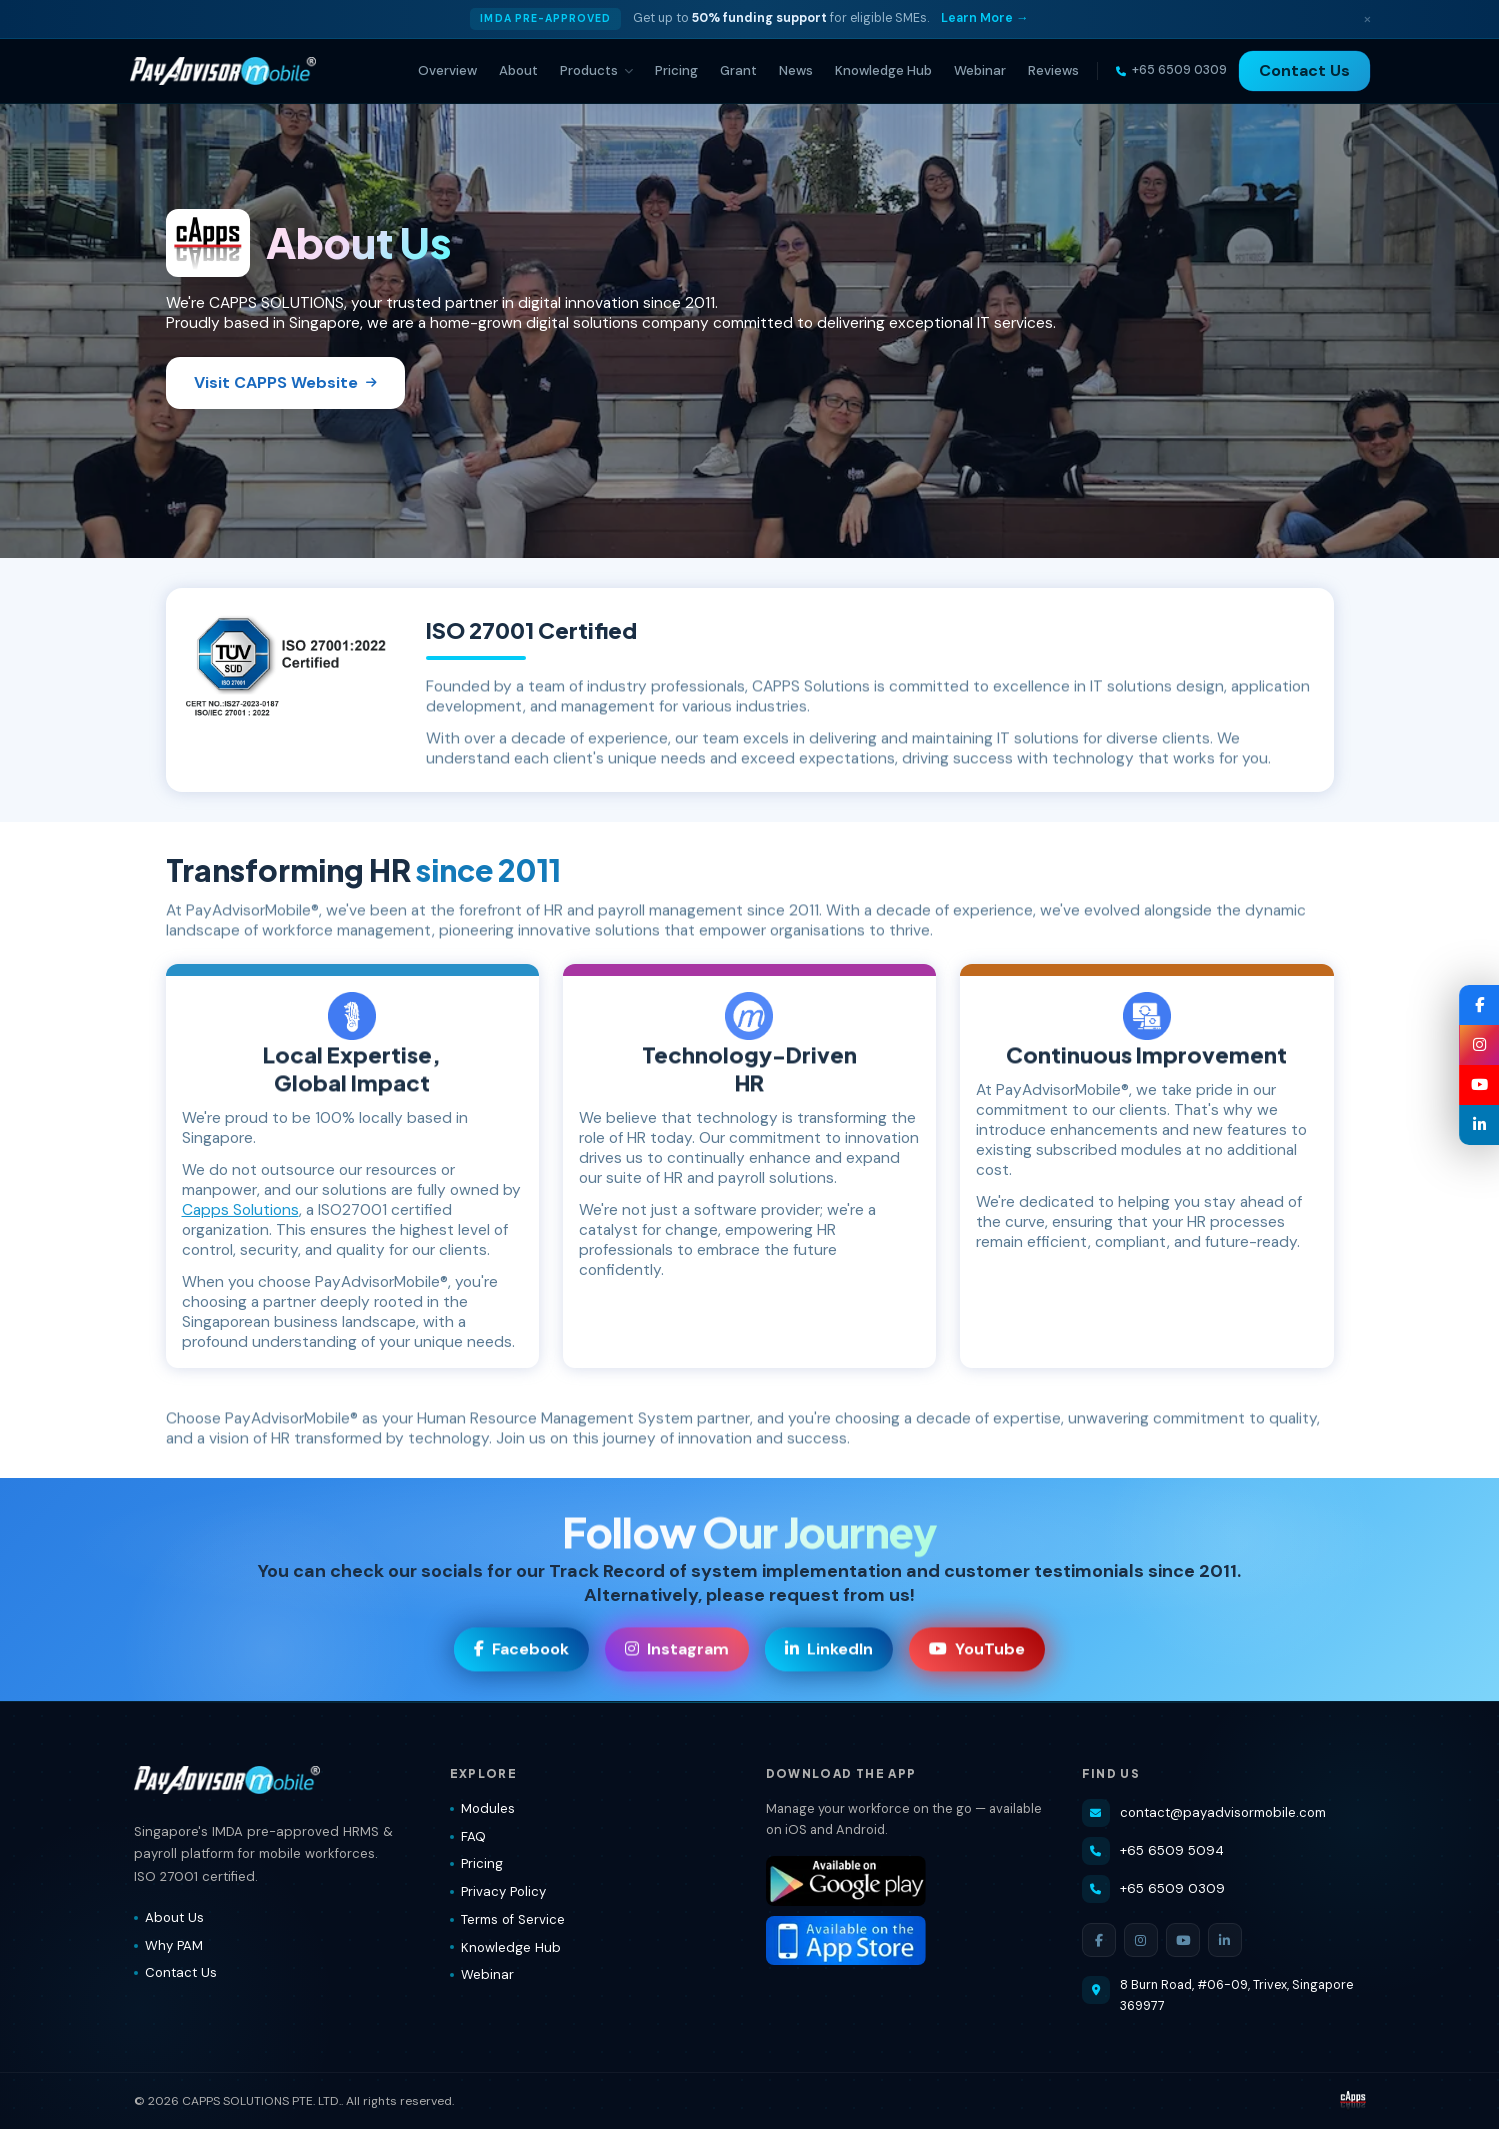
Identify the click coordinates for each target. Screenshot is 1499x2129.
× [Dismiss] (1367, 18)
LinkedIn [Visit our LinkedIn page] (829, 1652)
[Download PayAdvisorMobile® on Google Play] (908, 1881)
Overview (447, 70)
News (796, 70)
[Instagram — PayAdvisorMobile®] (1479, 1045)
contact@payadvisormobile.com (1204, 1813)
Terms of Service (507, 1919)
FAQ (468, 1836)
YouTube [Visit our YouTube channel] (977, 1652)
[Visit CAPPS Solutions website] (1352, 2101)
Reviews (1053, 70)
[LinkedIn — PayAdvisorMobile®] (1479, 1125)
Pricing (676, 70)
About (518, 70)
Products (596, 70)
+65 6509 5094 (1153, 1851)
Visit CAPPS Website (285, 382)
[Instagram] (1141, 1940)
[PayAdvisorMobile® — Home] (223, 71)
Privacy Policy (498, 1891)
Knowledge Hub (883, 70)
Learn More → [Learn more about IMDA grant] (984, 18)
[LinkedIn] (1225, 1940)
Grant (738, 70)
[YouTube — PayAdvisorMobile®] (1479, 1085)
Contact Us (1304, 70)
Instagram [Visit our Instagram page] (677, 1652)
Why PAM (168, 1945)
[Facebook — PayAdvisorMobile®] (1479, 1005)
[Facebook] (1099, 1940)
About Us (169, 1917)
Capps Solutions (240, 1210)
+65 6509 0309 (1153, 1889)
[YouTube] (1183, 1940)
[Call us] (1171, 70)
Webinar (980, 70)
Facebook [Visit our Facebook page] (521, 1652)
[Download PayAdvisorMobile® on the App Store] (908, 1941)
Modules (482, 1808)
